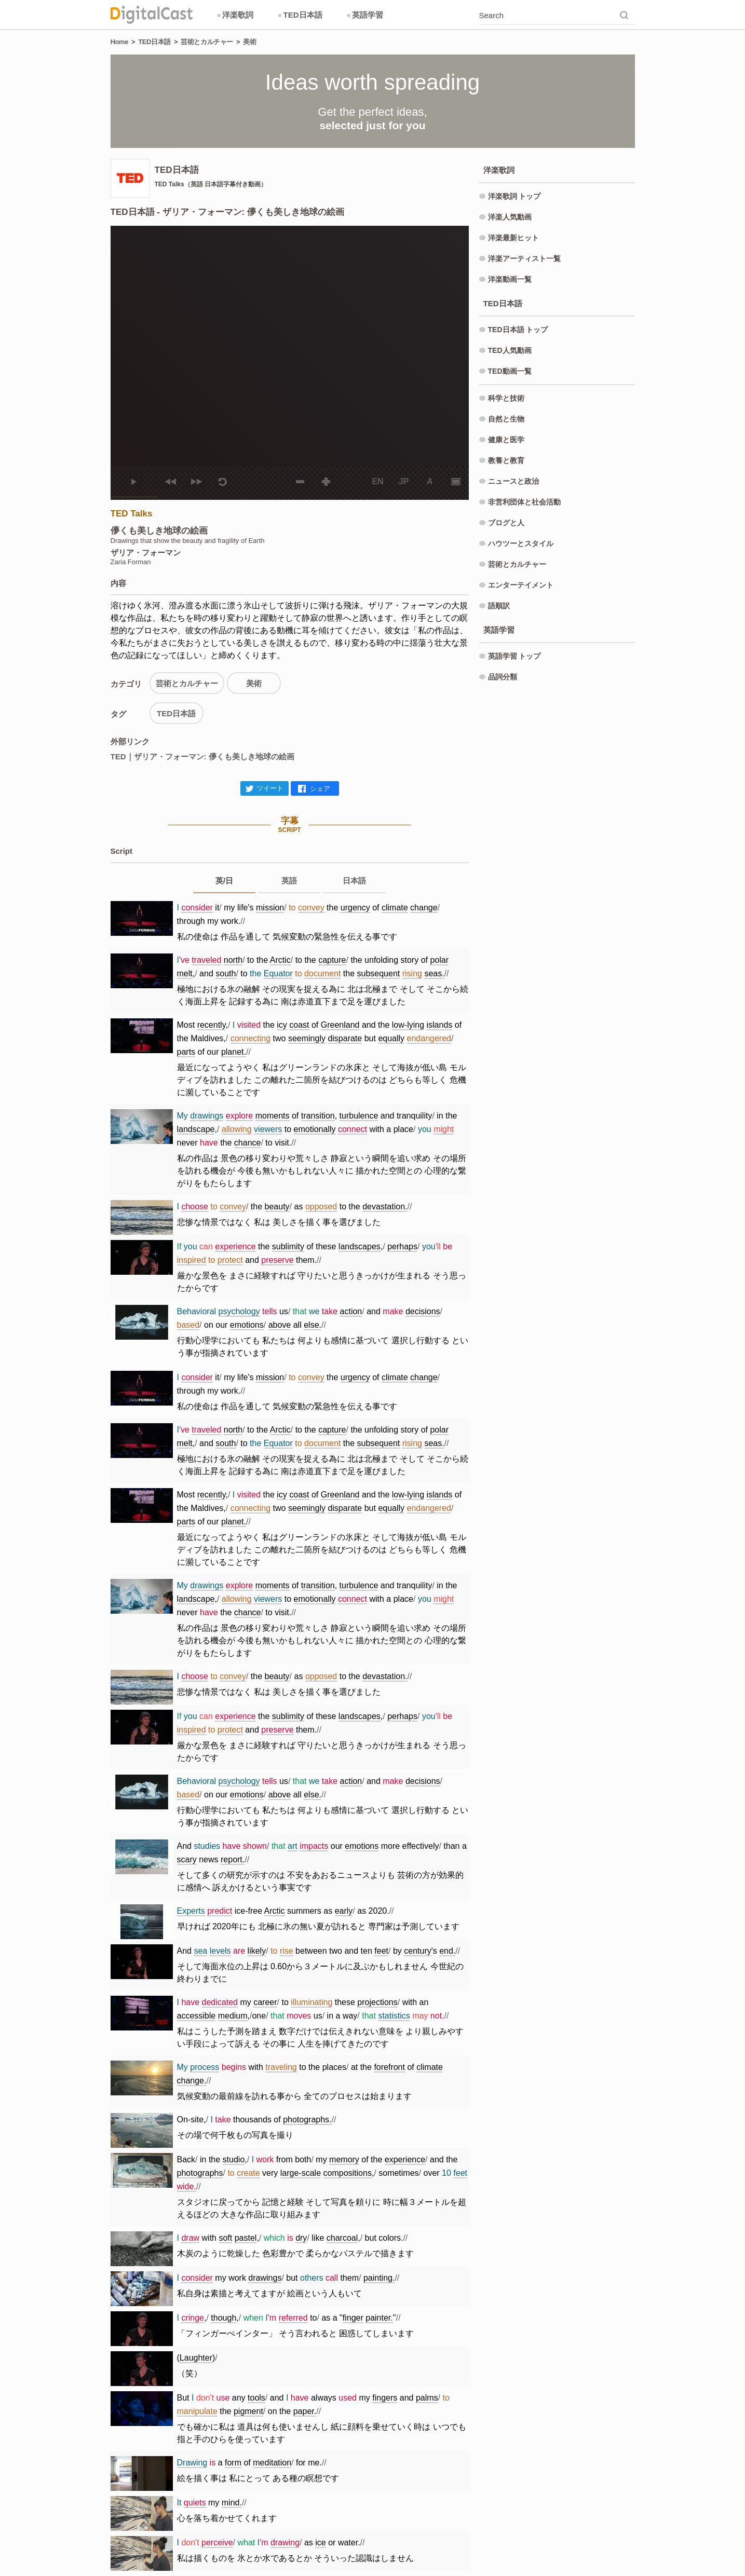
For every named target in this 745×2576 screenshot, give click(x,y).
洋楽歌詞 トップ (514, 196)
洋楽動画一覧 (510, 279)
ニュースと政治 (513, 481)
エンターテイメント (520, 585)
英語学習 (364, 14)
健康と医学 (506, 439)
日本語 (354, 880)
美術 (249, 42)
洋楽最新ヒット (513, 238)
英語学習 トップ (514, 656)
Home (120, 42)
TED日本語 (299, 14)
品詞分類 (502, 677)
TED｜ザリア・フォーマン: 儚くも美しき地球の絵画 (202, 756)
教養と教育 (506, 460)
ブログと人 (506, 523)
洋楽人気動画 (510, 217)
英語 (289, 880)
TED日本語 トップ (518, 329)
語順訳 (499, 606)
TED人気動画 (510, 350)
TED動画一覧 (510, 371)
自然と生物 (506, 419)
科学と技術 (506, 398)
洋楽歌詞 (234, 14)
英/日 (224, 880)
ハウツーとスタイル (520, 543)
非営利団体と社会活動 (524, 502)
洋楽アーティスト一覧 (524, 258)
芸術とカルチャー (207, 42)
